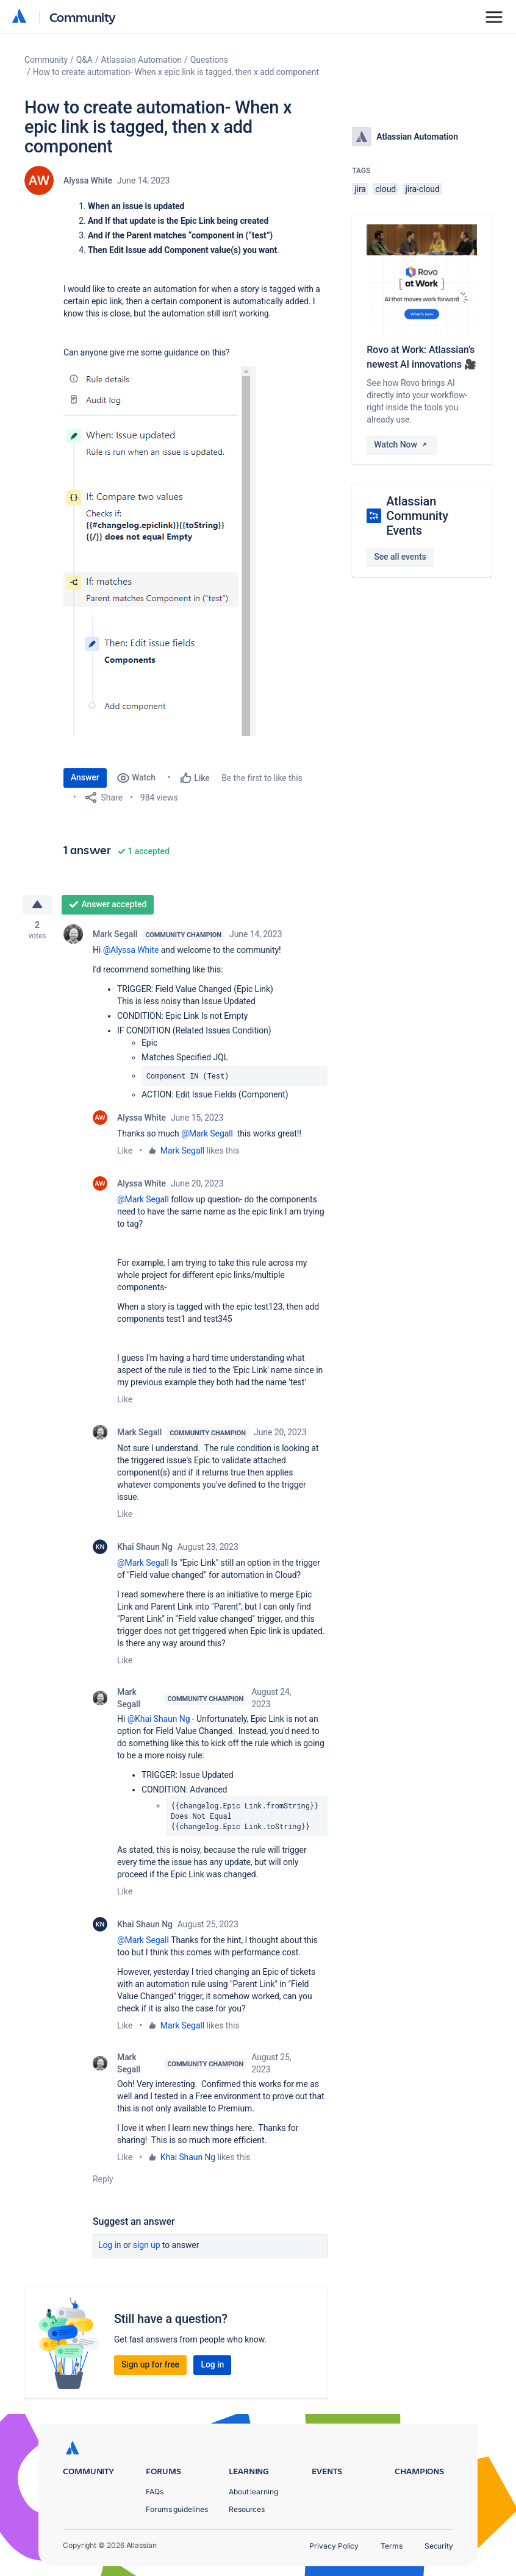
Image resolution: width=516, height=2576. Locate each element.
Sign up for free (150, 2365)
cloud (385, 189)
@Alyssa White (131, 950)
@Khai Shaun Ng (158, 1719)
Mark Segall (115, 934)
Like (124, 1150)
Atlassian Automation (141, 60)
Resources (247, 2509)
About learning (253, 2491)
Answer (85, 777)
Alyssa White (87, 180)
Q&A (84, 60)
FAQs (154, 2491)
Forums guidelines (177, 2509)
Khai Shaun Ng (145, 1547)
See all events (400, 557)
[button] (159, 551)
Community (82, 17)
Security (439, 2545)
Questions (209, 60)
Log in (109, 2245)
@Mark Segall (207, 1133)
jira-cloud (423, 189)
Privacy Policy (334, 2545)
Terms (392, 2545)
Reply (103, 2180)
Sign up (146, 2245)
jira (360, 189)
